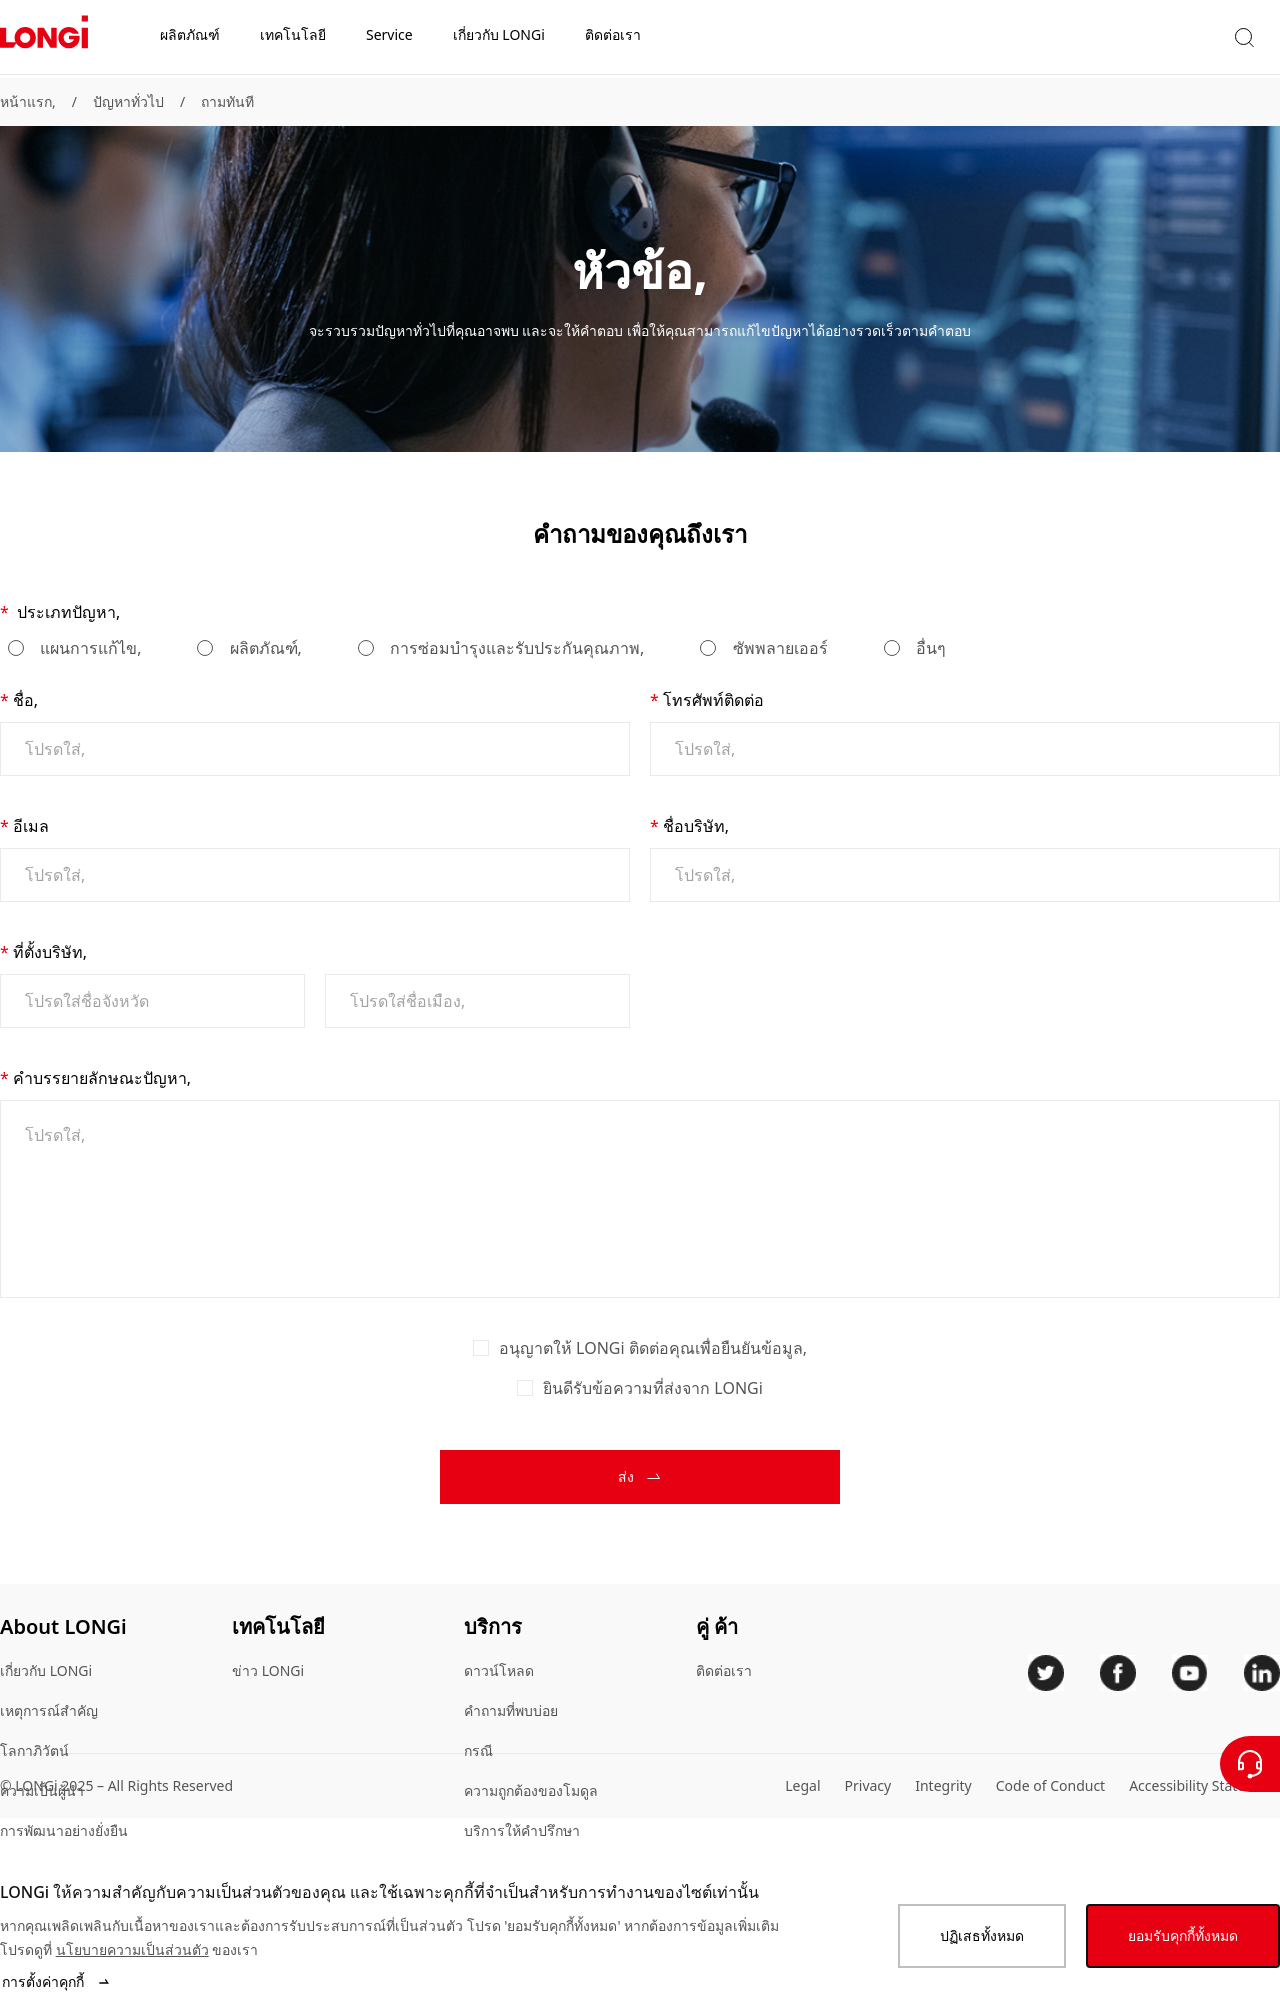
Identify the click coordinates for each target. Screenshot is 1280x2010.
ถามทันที (227, 101)
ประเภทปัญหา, (66, 612)
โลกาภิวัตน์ (34, 1750)
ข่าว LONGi (268, 1670)
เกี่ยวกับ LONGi (46, 1670)
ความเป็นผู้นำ (42, 1790)
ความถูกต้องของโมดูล (531, 1790)
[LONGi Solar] (44, 39)
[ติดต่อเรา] (1250, 1764)
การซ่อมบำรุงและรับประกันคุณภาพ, (515, 648)
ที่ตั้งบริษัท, (50, 952)
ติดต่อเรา (724, 1670)
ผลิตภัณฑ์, (263, 648)
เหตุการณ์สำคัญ (49, 1710)
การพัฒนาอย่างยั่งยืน (64, 1830)
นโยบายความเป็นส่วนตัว (132, 1949)
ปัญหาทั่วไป (128, 101)
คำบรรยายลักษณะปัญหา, (102, 1078)
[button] (1073, 38)
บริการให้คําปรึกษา (522, 1830)
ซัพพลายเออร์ (777, 648)
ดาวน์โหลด (499, 1670)
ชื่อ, (25, 700)
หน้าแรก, (28, 101)
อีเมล (31, 826)
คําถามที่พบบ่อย (511, 1710)
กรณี (478, 1750)
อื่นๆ (929, 648)
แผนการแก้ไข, (88, 648)
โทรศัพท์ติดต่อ (713, 700)
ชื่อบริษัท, (696, 826)
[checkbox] (481, 1348)
